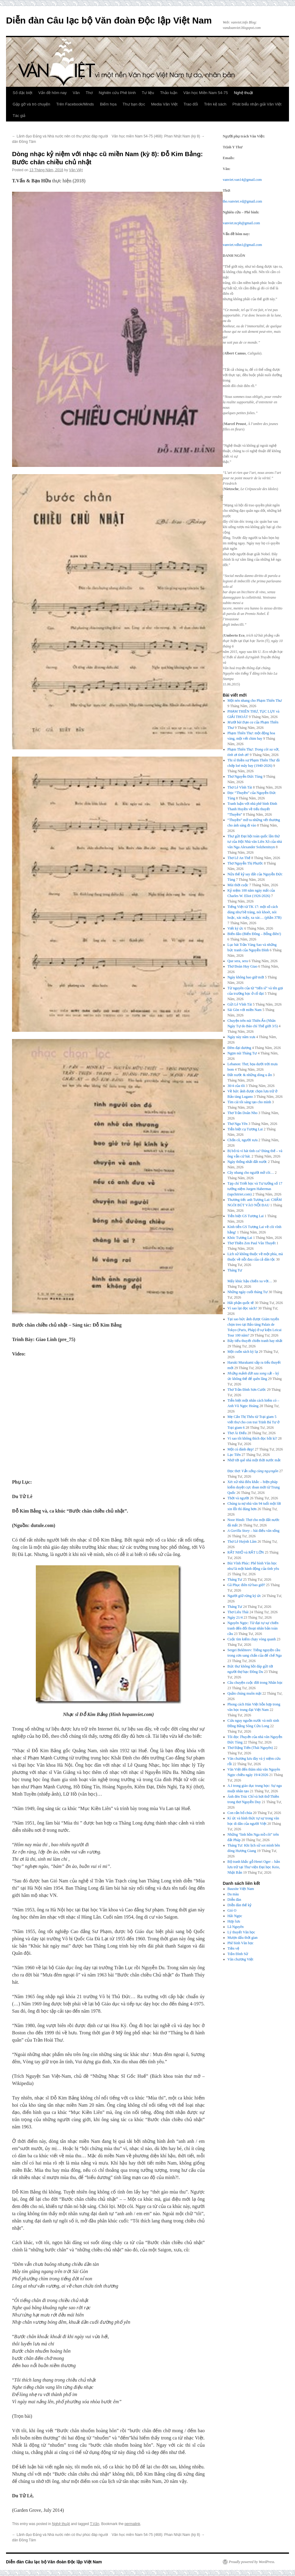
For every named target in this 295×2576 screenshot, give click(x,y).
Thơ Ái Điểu (237, 1433)
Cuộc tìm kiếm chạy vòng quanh (252, 1639)
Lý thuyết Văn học (241, 1932)
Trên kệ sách (215, 104)
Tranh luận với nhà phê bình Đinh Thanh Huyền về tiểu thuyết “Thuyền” (252, 809)
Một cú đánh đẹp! (241, 1449)
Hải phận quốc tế (241, 1303)
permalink (132, 2524)
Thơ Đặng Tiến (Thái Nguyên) (250, 1748)
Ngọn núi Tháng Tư (242, 1053)
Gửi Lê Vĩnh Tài (240, 1004)
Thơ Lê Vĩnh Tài (240, 787)
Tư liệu (148, 92)
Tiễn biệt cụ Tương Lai (245, 1129)
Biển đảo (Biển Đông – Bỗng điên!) (254, 934)
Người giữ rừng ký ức (244, 1596)
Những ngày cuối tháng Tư (248, 1292)
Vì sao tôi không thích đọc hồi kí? (252, 1438)
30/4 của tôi (236, 1086)
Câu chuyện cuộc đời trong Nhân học (255, 1682)
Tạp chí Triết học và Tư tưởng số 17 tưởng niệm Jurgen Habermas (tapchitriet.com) (255, 1188)
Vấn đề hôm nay (52, 92)
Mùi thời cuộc (238, 885)
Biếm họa (108, 104)
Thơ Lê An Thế (239, 858)
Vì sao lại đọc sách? (242, 1308)
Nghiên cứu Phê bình (117, 92)
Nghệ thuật (243, 92)
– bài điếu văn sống (254, 1531)
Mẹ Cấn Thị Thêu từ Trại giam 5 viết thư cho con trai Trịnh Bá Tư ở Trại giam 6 (254, 1422)
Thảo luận (168, 92)
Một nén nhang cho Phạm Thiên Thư (255, 700)
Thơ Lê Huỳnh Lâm (242, 1541)
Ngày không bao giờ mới (246, 977)
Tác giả (19, 115)
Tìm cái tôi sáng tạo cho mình (249, 1102)
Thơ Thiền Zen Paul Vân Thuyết (252, 1243)
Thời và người (238, 1498)
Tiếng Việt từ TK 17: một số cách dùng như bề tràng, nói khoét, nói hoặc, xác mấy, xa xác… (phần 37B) (255, 912)
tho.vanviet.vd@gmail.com (242, 201)
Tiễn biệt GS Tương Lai (246, 1216)
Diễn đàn (234, 1899)
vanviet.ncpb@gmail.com (241, 223)
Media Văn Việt (164, 104)
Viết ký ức (236, 928)
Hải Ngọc (235, 1916)
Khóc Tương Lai (240, 1238)
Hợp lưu (234, 1921)
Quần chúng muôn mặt (245, 1693)
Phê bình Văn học (240, 1943)
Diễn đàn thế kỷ (240, 1905)
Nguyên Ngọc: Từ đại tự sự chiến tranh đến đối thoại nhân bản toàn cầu (253, 1628)
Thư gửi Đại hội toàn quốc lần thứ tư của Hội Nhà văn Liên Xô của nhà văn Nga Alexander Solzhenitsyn (255, 841)
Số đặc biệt (22, 92)
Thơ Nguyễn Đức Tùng (245, 776)
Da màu (233, 1894)
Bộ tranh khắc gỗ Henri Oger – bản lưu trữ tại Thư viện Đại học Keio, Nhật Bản (254, 1867)
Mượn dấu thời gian (243, 1937)
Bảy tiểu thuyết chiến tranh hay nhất (255, 1341)
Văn (76, 92)
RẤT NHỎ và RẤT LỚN (246, 1552)
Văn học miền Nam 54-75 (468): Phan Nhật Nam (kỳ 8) (158, 136)
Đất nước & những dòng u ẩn (250, 1075)
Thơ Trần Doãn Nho (243, 1113)
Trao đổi (191, 104)
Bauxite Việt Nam (241, 1889)
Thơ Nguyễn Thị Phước (245, 863)
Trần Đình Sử (238, 1954)
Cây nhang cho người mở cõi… (251, 1172)
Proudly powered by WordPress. (252, 2562)
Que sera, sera (238, 961)
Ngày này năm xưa (241, 1037)
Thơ (89, 92)
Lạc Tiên (234, 1455)
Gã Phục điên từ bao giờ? (246, 1585)
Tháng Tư (235, 1579)
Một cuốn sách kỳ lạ (243, 1351)
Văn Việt (75, 170)
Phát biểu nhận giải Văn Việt (256, 104)
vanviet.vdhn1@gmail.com (242, 245)
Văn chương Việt (240, 1959)
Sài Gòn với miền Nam (245, 1010)
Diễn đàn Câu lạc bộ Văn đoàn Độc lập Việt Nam (109, 20)
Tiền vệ (233, 1948)
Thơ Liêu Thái (238, 1612)
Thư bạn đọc (134, 104)
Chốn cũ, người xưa (243, 1140)
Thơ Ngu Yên (238, 1124)
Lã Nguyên (236, 1927)
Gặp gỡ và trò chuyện (31, 104)
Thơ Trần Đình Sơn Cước (247, 1389)
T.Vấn (94, 2524)
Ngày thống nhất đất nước (247, 1162)
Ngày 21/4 (235, 1617)
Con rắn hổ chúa (240, 1813)
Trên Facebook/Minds (75, 104)
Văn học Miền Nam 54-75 (205, 92)
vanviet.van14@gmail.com (242, 180)
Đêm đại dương (239, 1048)
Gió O (232, 1910)
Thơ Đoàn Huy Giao (242, 966)
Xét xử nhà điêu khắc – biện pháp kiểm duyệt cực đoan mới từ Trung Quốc (254, 1487)
